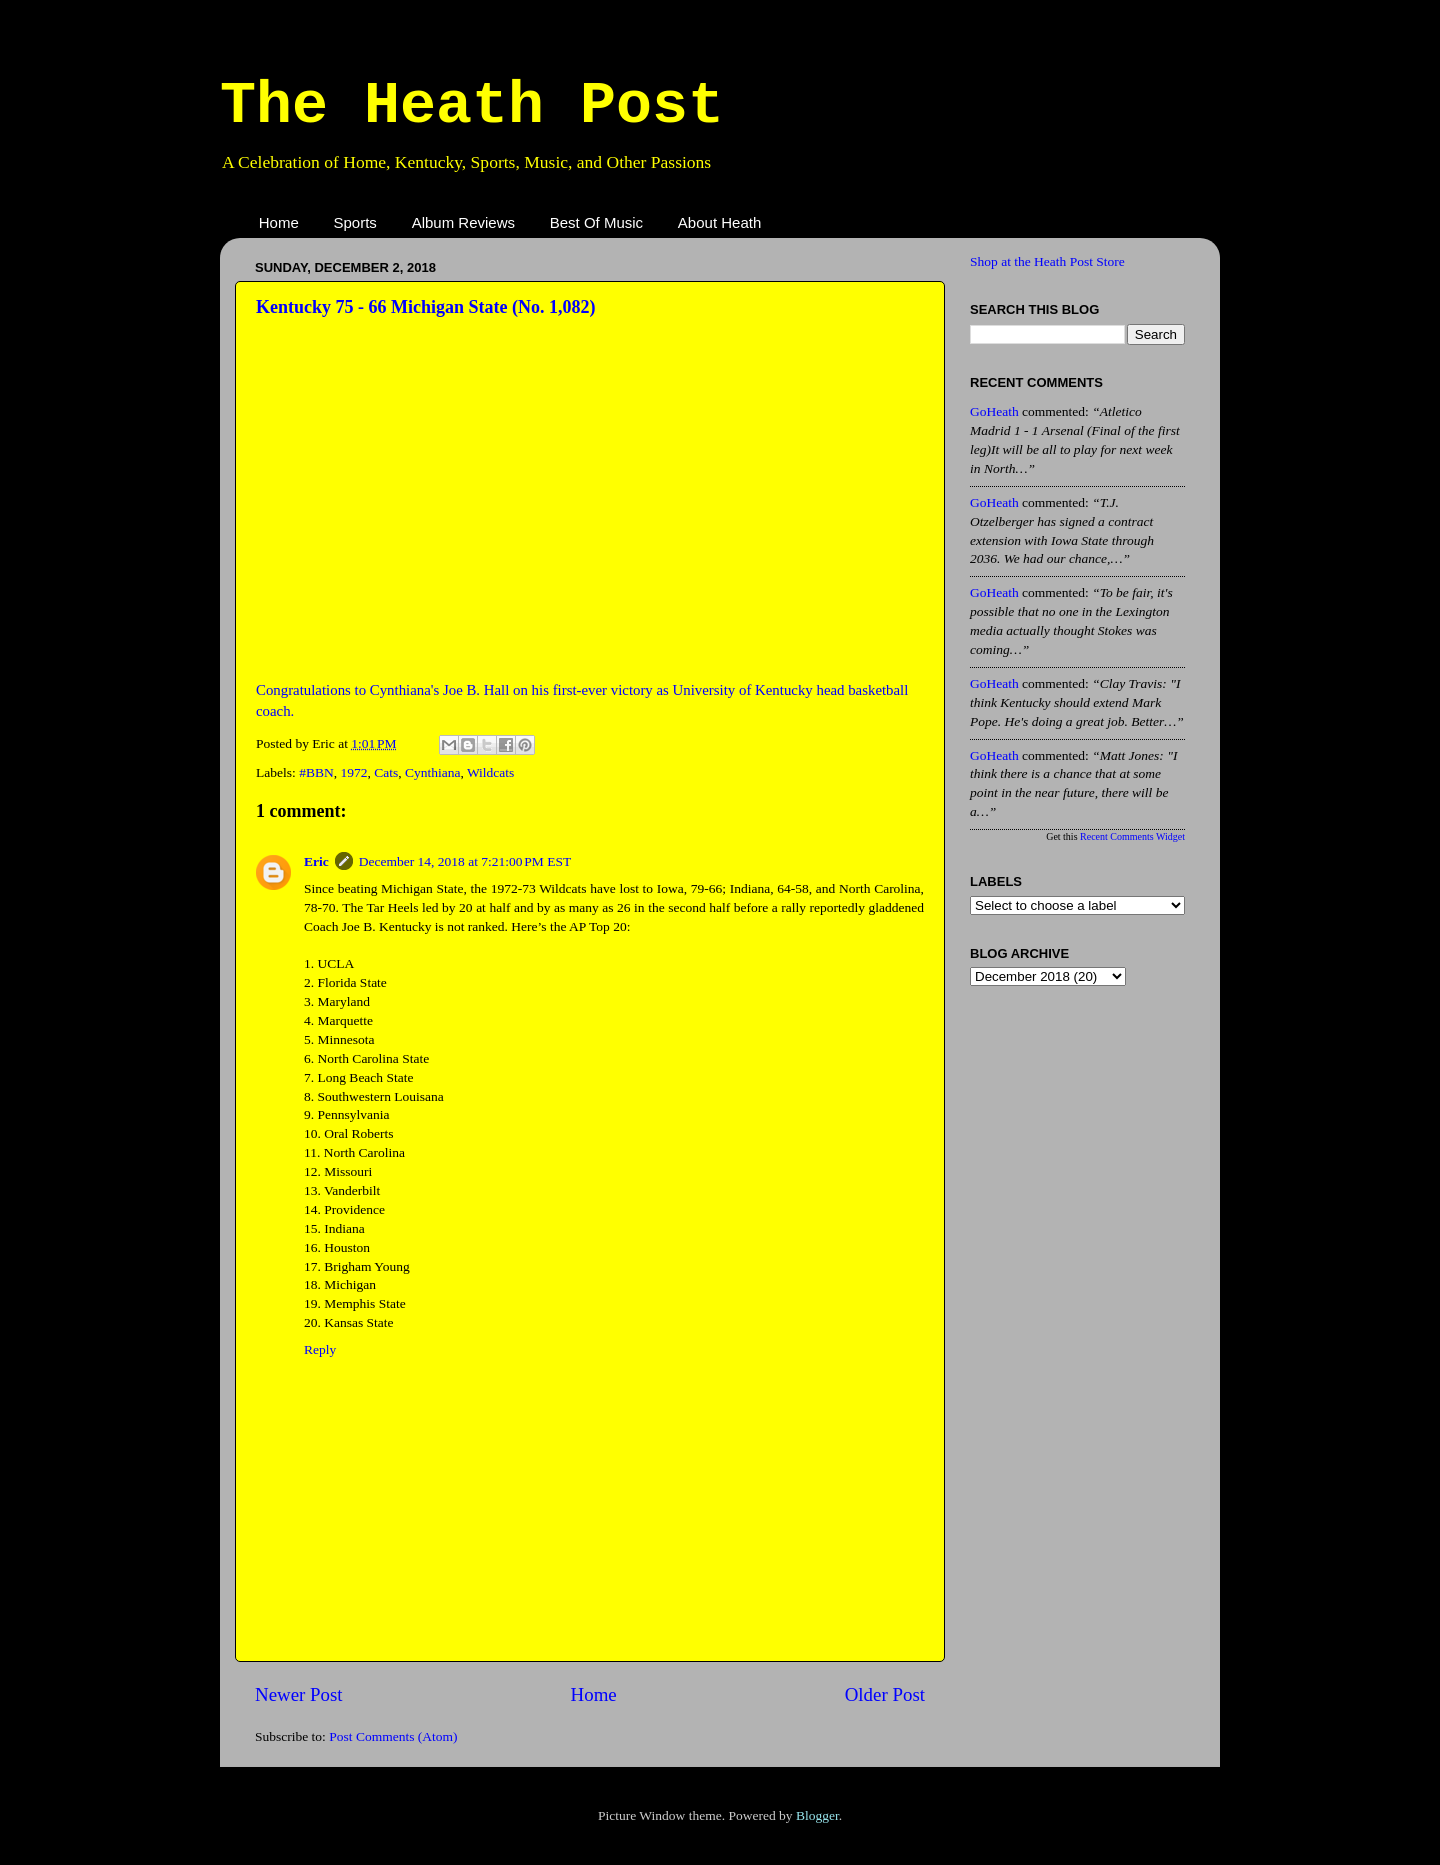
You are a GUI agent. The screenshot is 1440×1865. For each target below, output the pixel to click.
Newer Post (299, 1694)
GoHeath (994, 411)
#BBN (316, 772)
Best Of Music (596, 222)
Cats (386, 772)
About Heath (719, 222)
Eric (316, 861)
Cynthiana (433, 772)
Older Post (885, 1694)
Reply (320, 1349)
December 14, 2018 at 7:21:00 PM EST (465, 861)
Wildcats (490, 772)
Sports (355, 222)
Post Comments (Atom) (393, 1736)
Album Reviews (463, 222)
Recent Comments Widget (1132, 836)
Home (279, 222)
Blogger (817, 1815)
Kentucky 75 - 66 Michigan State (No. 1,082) (425, 307)
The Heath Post (472, 106)
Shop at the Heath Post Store (1047, 261)
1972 (353, 772)
